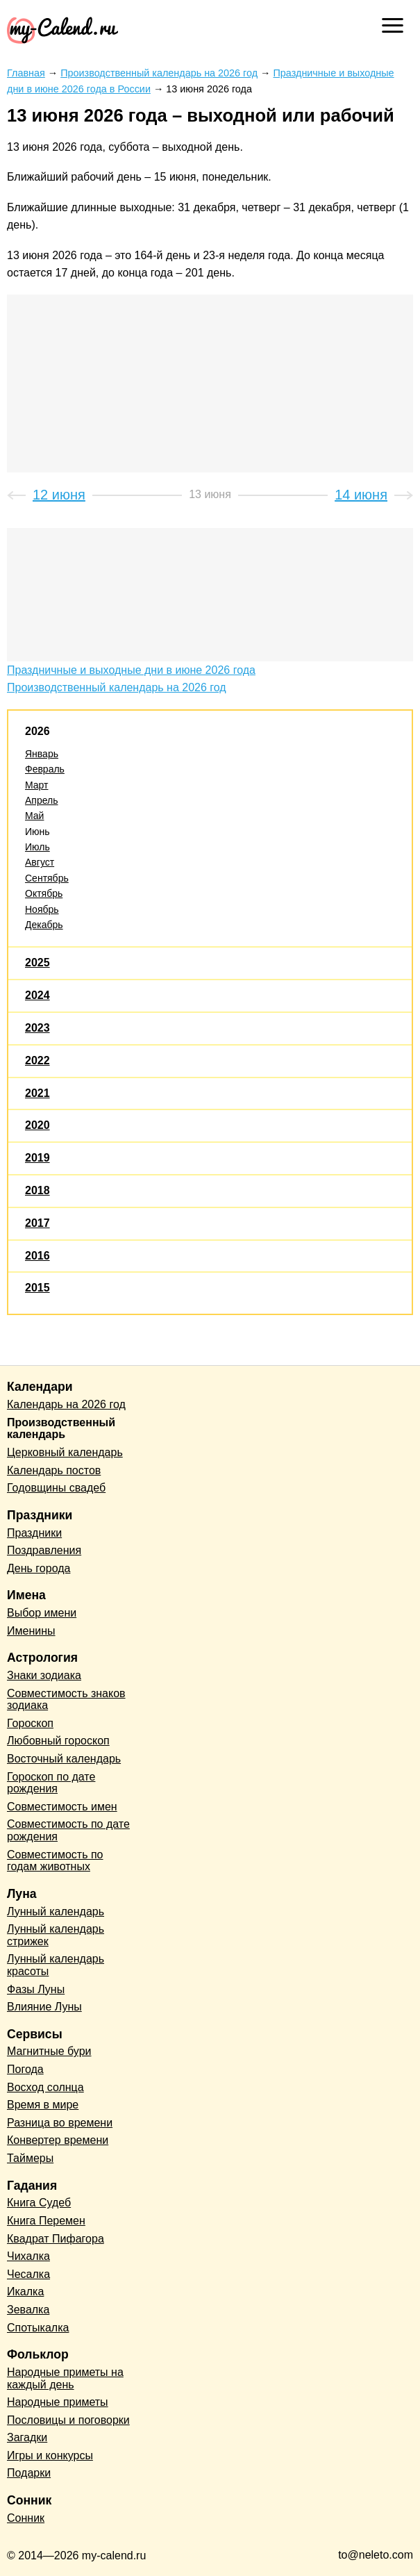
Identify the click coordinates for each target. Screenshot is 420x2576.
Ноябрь (42, 909)
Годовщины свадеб (56, 1488)
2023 (37, 1028)
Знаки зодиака (44, 1675)
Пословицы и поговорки (68, 2420)
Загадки (27, 2437)
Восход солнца (45, 2087)
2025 (37, 962)
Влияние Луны (44, 2007)
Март (37, 785)
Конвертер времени (57, 2140)
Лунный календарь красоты (55, 1965)
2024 (37, 995)
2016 (37, 1256)
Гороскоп (30, 1723)
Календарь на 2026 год (66, 1404)
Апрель (41, 800)
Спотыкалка (38, 2328)
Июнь (37, 831)
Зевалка (28, 2309)
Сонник (25, 2518)
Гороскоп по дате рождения (51, 1783)
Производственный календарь (61, 1429)
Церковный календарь (65, 1452)
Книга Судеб (39, 2202)
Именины (31, 1631)
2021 (37, 1093)
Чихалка (28, 2256)
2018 (37, 1190)
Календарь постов (54, 1470)
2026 (37, 731)
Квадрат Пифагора (55, 2239)
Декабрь (44, 924)
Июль (37, 846)
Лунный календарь (55, 1911)
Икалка (25, 2291)
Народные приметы (57, 2402)
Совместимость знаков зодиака (66, 1699)
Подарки (29, 2473)
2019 (37, 1158)
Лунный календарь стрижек (55, 1935)
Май (34, 815)
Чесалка (28, 2274)
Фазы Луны (36, 1989)
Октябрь (43, 893)
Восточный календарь (64, 1759)
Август (39, 862)
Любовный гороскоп (58, 1741)
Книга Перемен (46, 2221)
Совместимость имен (62, 1807)
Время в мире (42, 2105)
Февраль (45, 769)
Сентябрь (47, 878)
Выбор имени (41, 1613)
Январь (41, 753)
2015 (37, 1288)
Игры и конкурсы (50, 2455)
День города (38, 1568)
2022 (37, 1060)
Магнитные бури (49, 2051)
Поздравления (44, 1550)
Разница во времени (59, 2123)
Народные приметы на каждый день (65, 2378)
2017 (37, 1223)
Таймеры (30, 2158)
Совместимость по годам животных (55, 1861)
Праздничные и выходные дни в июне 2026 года (131, 670)
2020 (37, 1125)
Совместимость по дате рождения (68, 1830)
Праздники (34, 1533)
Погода (25, 2069)
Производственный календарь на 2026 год (116, 687)
